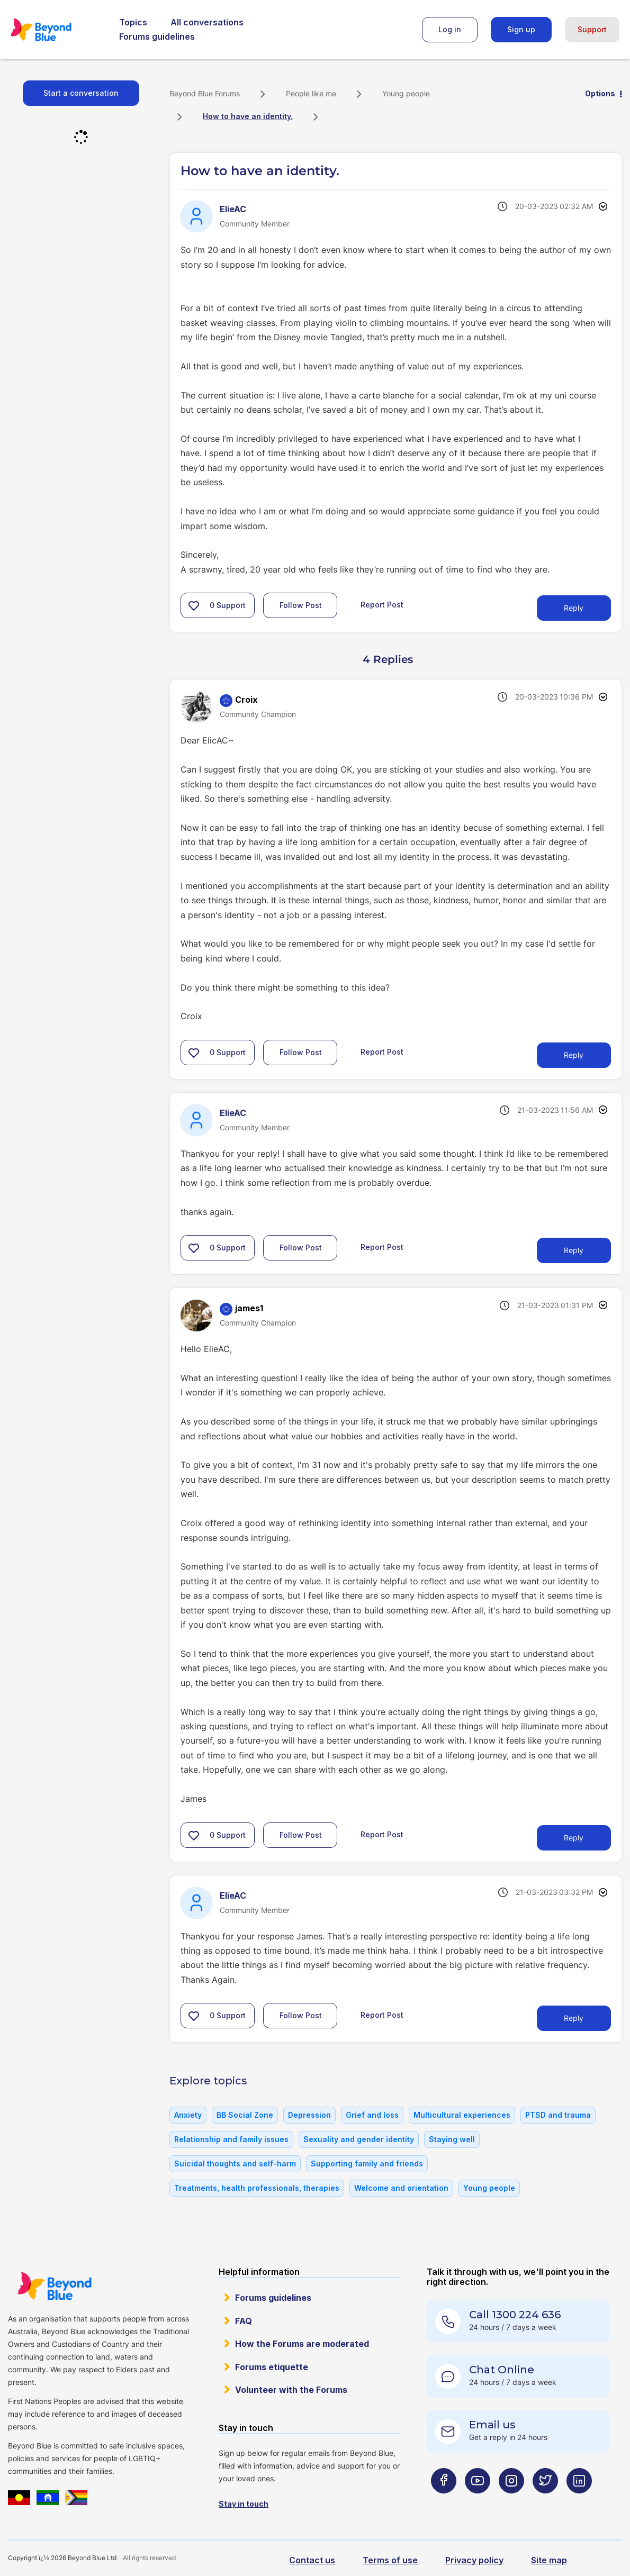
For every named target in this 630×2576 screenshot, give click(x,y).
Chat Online (501, 2369)
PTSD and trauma (558, 2114)
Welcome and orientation (401, 2187)
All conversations (207, 22)
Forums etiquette (271, 2367)
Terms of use (390, 2560)
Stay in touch (243, 2503)
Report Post (382, 604)
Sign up (521, 29)
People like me (311, 93)
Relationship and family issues (231, 2139)
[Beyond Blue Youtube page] (477, 2501)
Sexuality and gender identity (358, 2139)
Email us (492, 2424)
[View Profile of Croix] (246, 699)
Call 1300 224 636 (515, 2314)
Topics (133, 22)
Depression (309, 2114)
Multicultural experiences (461, 2114)
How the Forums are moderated (302, 2343)
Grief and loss (372, 2114)
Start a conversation (81, 92)
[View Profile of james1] (249, 1308)
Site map (549, 2560)
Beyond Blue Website (54, 2286)
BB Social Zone (245, 2114)
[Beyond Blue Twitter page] (545, 2501)
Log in (449, 29)
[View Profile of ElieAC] (233, 209)
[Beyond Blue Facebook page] (444, 2501)
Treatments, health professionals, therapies (256, 2187)
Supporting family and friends (367, 2163)
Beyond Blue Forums (56, 30)
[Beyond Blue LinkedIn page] (579, 2501)
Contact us (312, 2560)
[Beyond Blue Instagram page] (511, 2501)
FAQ (243, 2321)
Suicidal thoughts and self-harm (235, 2163)
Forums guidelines (157, 36)
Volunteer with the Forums (291, 2389)
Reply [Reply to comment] (573, 1054)
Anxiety (188, 2114)
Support (592, 29)
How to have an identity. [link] (248, 116)
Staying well (452, 2139)
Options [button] (600, 93)
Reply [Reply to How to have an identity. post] (573, 607)
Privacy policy (474, 2560)
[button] (193, 605)
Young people (406, 93)
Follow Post (301, 605)
